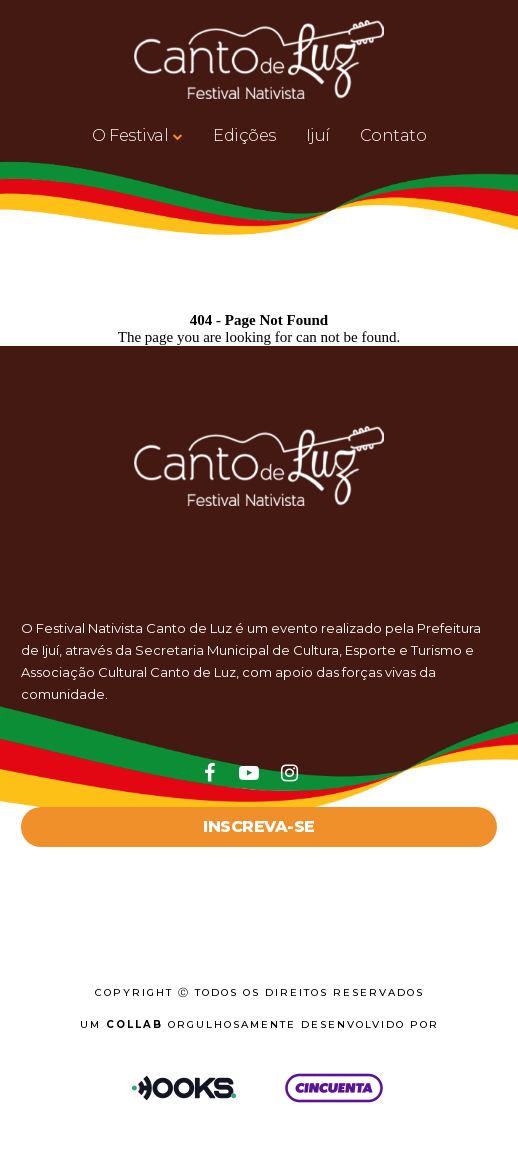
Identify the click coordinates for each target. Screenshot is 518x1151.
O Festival (130, 135)
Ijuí (318, 135)
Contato (393, 135)
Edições (244, 135)
